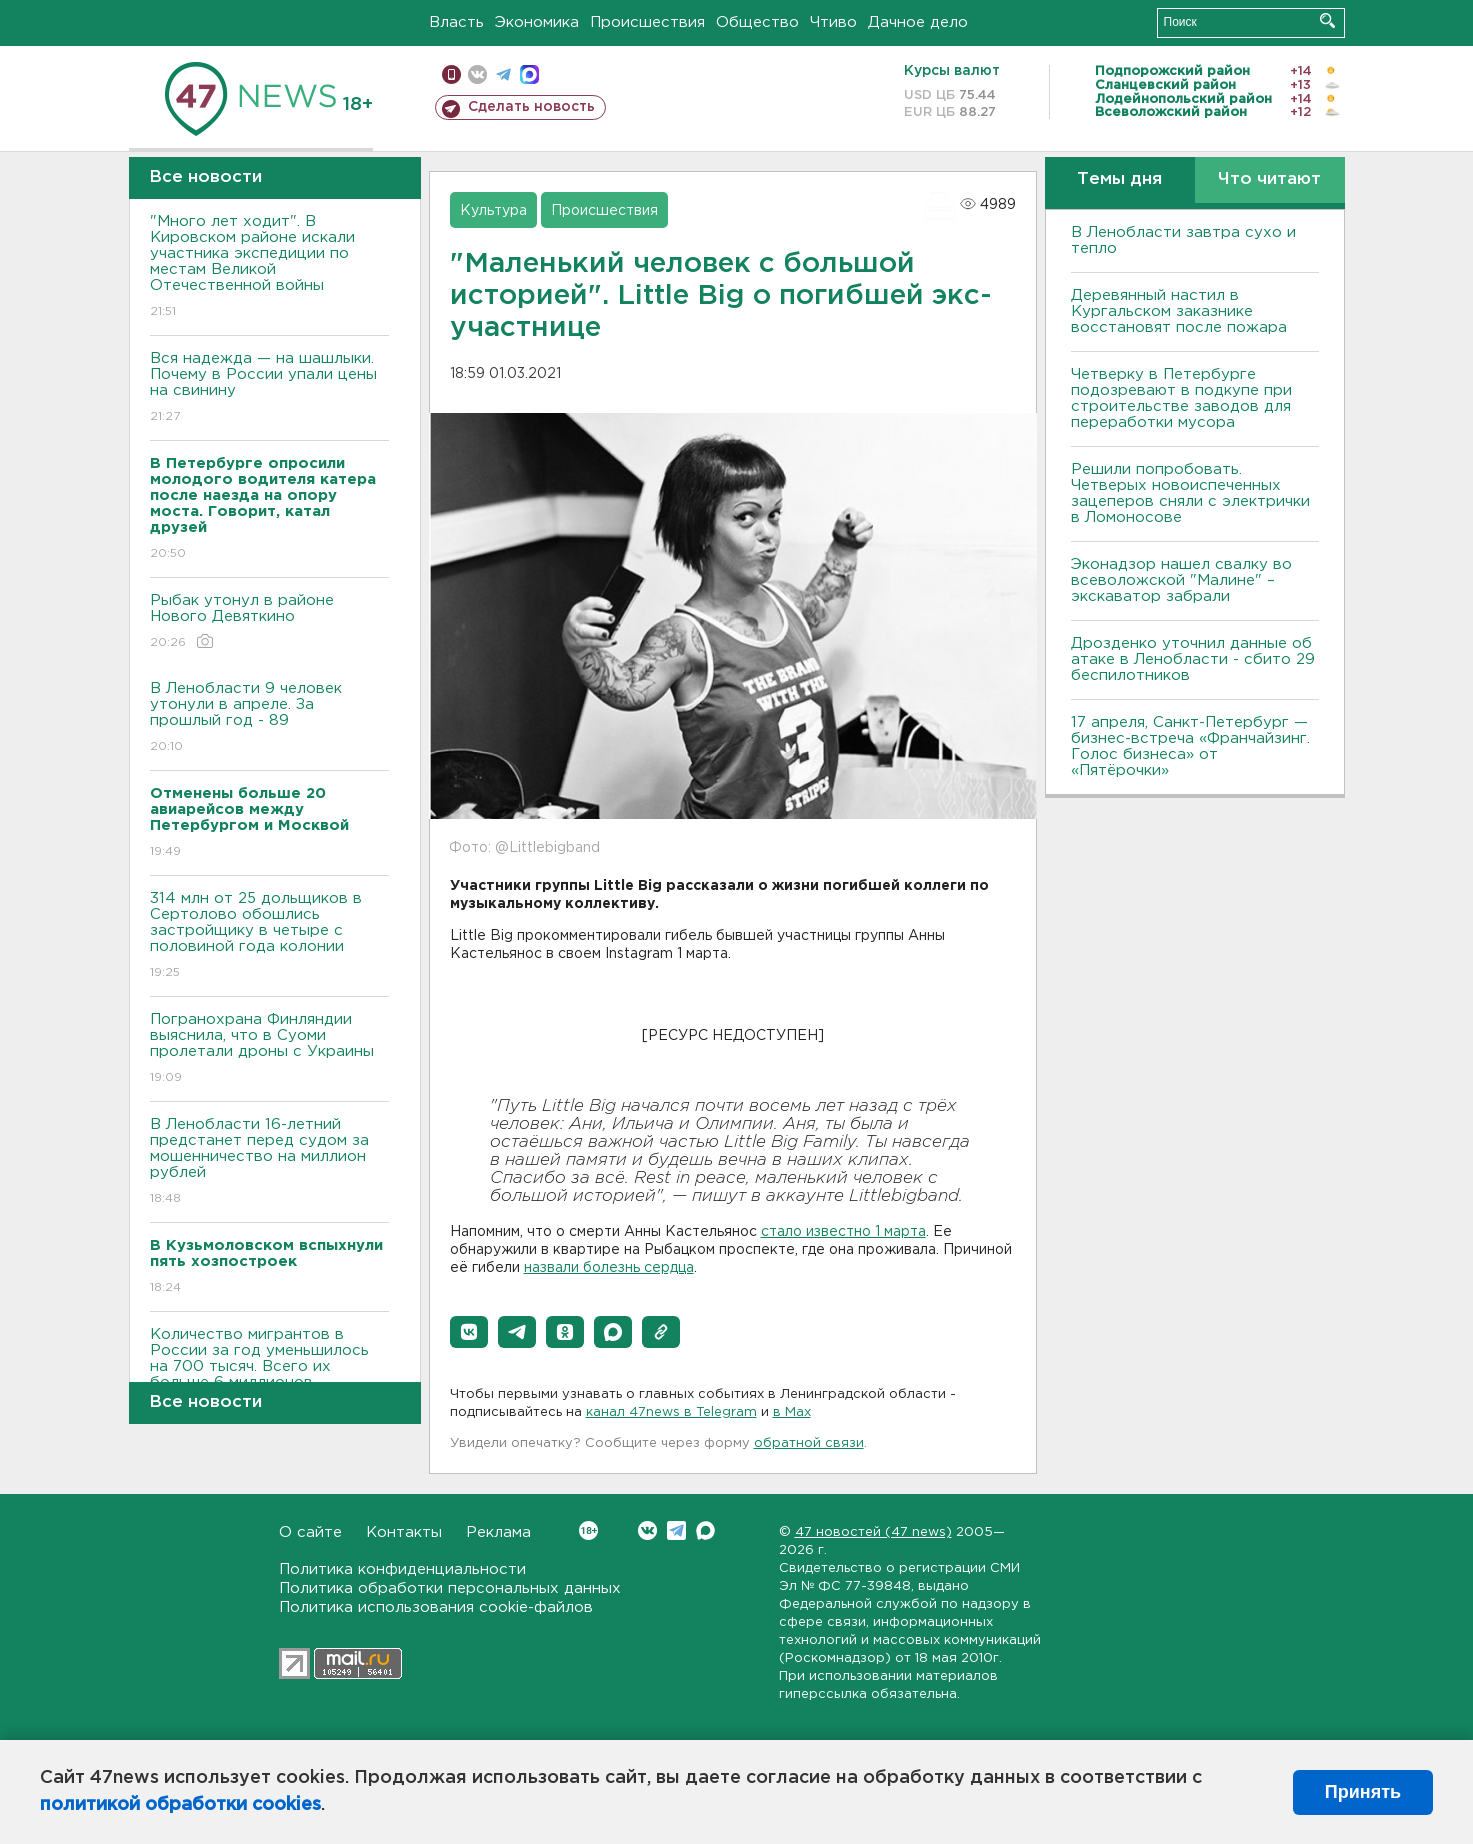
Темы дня (1119, 179)
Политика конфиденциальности (402, 1569)
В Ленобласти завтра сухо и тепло (1183, 240)
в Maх (792, 1412)
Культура (493, 211)
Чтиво (833, 22)
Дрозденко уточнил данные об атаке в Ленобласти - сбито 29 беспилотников (1193, 659)
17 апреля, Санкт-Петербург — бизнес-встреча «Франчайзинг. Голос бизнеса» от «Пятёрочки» (1190, 746)
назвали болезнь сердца (609, 1268)
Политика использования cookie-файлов (436, 1607)
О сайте (310, 1532)
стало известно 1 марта (843, 1232)
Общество (757, 22)
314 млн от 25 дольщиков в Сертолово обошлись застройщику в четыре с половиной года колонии (269, 936)
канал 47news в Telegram (671, 1412)
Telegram (676, 1530)
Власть (456, 22)
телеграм (503, 74)
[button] (469, 1332)
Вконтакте (588, 1530)
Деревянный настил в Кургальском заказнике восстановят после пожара (1179, 311)
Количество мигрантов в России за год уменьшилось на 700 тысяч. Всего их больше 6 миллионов (269, 1372)
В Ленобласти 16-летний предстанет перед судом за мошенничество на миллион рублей (269, 1162)
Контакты (404, 1532)
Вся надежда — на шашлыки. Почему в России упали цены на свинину (269, 388)
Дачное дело (918, 22)
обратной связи (809, 1443)
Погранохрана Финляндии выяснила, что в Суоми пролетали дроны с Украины (269, 1049)
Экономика (537, 22)
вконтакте (477, 74)
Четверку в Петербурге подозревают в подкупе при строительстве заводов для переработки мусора (1181, 398)
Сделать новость (531, 107)
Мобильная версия (451, 74)
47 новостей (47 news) (873, 1532)
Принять (1363, 1792)
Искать (1327, 20)
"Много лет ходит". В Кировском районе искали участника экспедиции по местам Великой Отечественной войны (269, 267)
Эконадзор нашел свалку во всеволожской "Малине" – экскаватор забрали (1181, 580)
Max (705, 1530)
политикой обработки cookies (180, 1805)
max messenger (529, 74)
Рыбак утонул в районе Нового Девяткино (269, 622)
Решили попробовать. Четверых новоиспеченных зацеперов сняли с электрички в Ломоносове (1190, 493)
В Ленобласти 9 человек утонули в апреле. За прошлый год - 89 (269, 718)
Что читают (1269, 179)
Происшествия (647, 22)
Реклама (498, 1532)
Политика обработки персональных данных (450, 1588)
